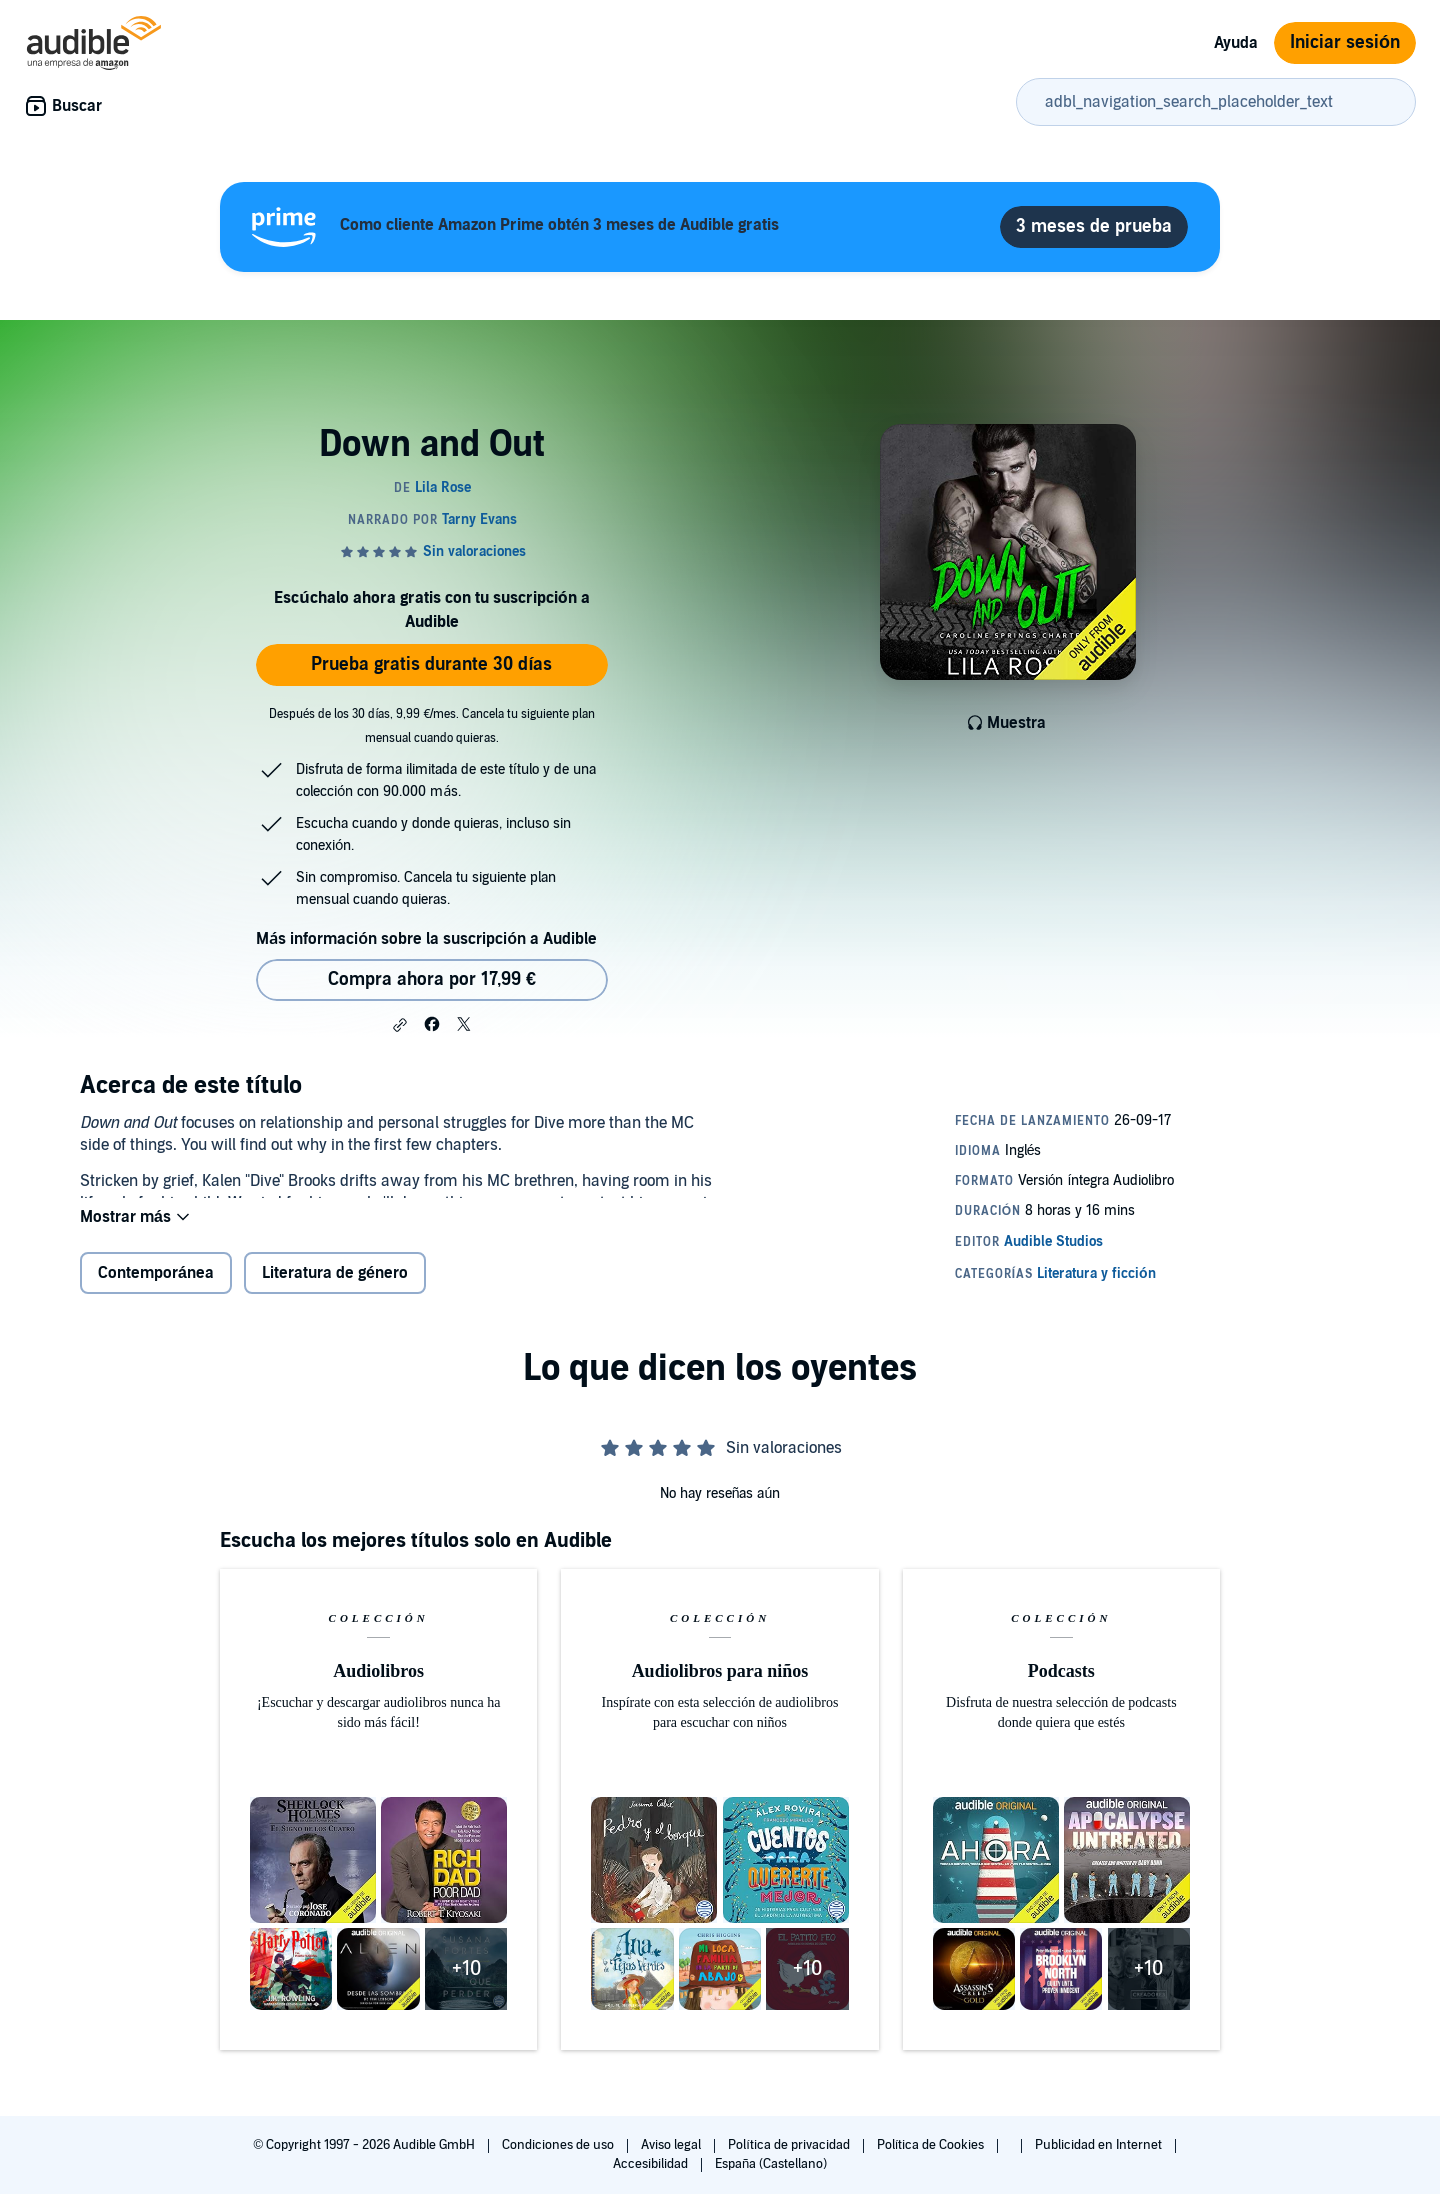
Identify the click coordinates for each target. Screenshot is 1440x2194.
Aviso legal (672, 2145)
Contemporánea (156, 1289)
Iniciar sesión (1345, 42)
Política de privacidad (790, 2145)
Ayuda (1236, 43)
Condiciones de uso (559, 2145)
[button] (400, 1025)
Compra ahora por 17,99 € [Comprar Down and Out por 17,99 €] (432, 979)
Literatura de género (335, 1289)
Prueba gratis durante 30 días (431, 664)
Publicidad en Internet (1100, 2145)
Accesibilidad (652, 2164)
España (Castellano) (771, 2164)
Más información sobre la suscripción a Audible (426, 939)
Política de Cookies (932, 2145)
